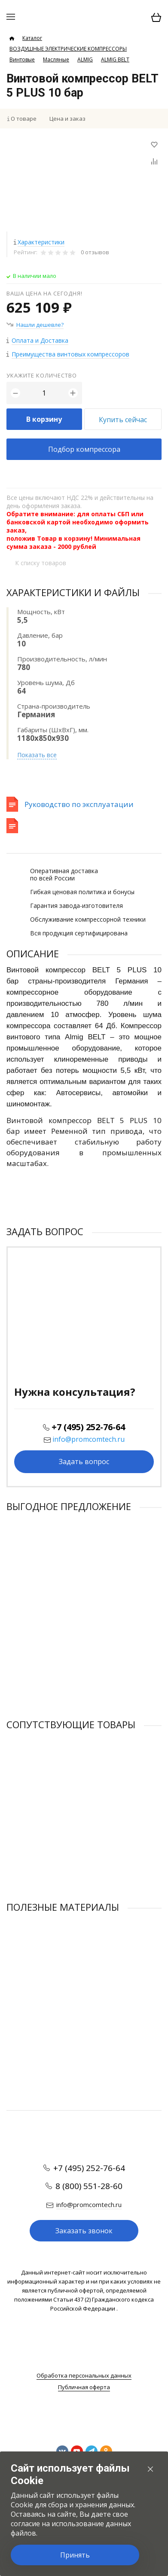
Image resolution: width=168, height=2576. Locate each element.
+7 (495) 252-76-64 (88, 1427)
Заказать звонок (84, 2230)
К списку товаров (40, 563)
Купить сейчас (123, 419)
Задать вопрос (84, 1461)
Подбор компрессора (84, 449)
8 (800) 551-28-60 (88, 2186)
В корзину (44, 419)
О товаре (24, 118)
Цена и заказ (67, 118)
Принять (75, 2555)
